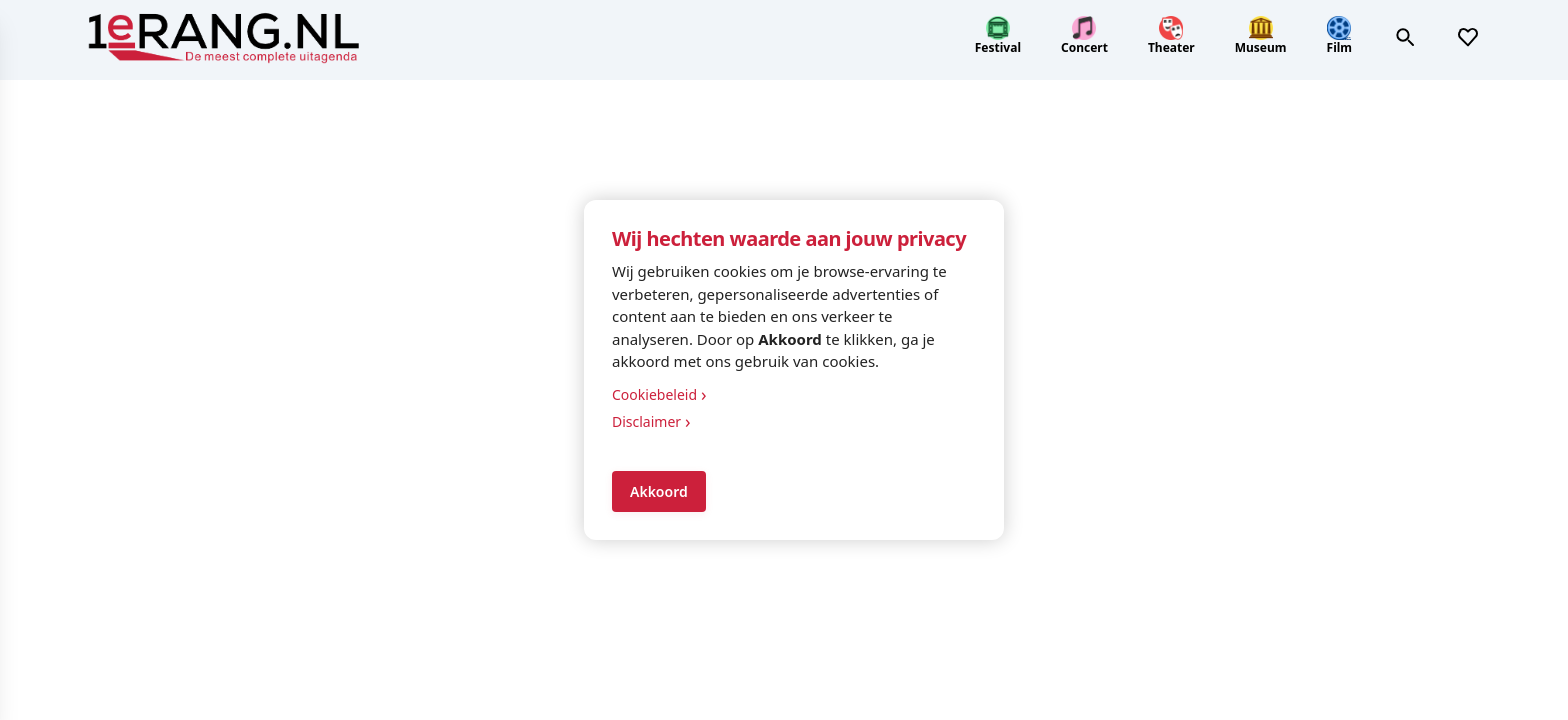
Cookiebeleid (659, 394)
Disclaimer (651, 421)
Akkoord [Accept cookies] (659, 491)
